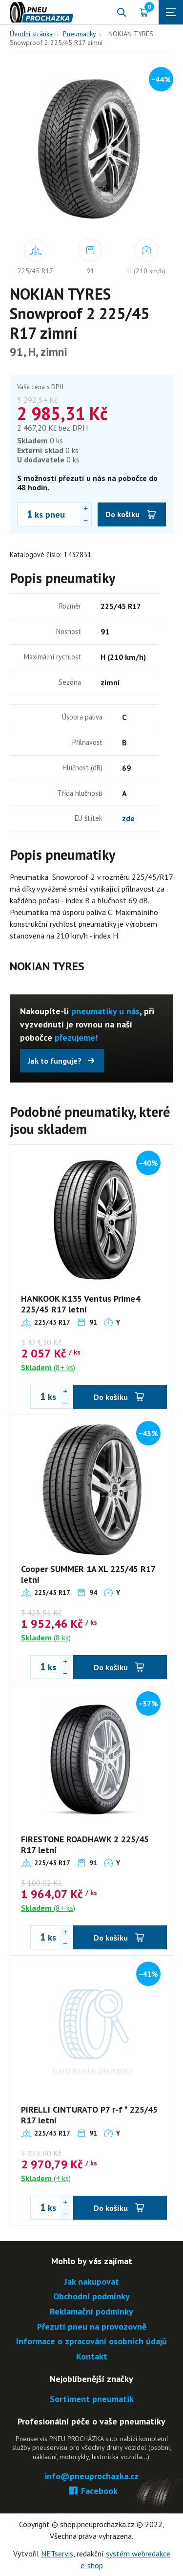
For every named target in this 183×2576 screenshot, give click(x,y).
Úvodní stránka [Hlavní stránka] (31, 33)
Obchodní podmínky (91, 2297)
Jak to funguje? (54, 1061)
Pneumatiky (79, 33)
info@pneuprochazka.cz (91, 2476)
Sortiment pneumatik (92, 2399)
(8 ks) (46, 1637)
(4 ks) (46, 2178)
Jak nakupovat (91, 2282)
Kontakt (91, 2357)
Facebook (91, 2491)
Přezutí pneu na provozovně (91, 2327)
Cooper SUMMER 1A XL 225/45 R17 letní (88, 1574)
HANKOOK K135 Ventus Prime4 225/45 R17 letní (80, 1304)
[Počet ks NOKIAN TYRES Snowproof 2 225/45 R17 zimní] (25, 514)
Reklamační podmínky (91, 2312)
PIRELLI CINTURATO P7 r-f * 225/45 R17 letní (89, 2115)
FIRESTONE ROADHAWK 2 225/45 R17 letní (85, 1845)
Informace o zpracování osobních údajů (91, 2341)
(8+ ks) (48, 1367)
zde (128, 818)
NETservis (57, 2553)
